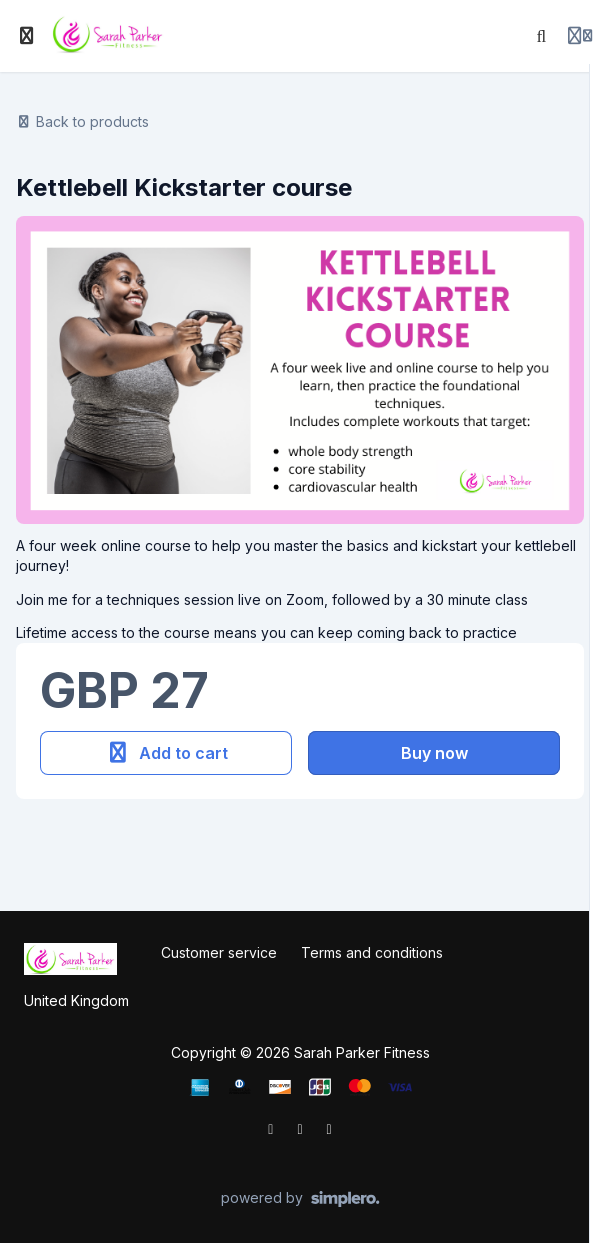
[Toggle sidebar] (27, 36)
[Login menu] (580, 36)
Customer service (219, 952)
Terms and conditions (372, 952)
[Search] (542, 36)
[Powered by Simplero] (300, 1199)
